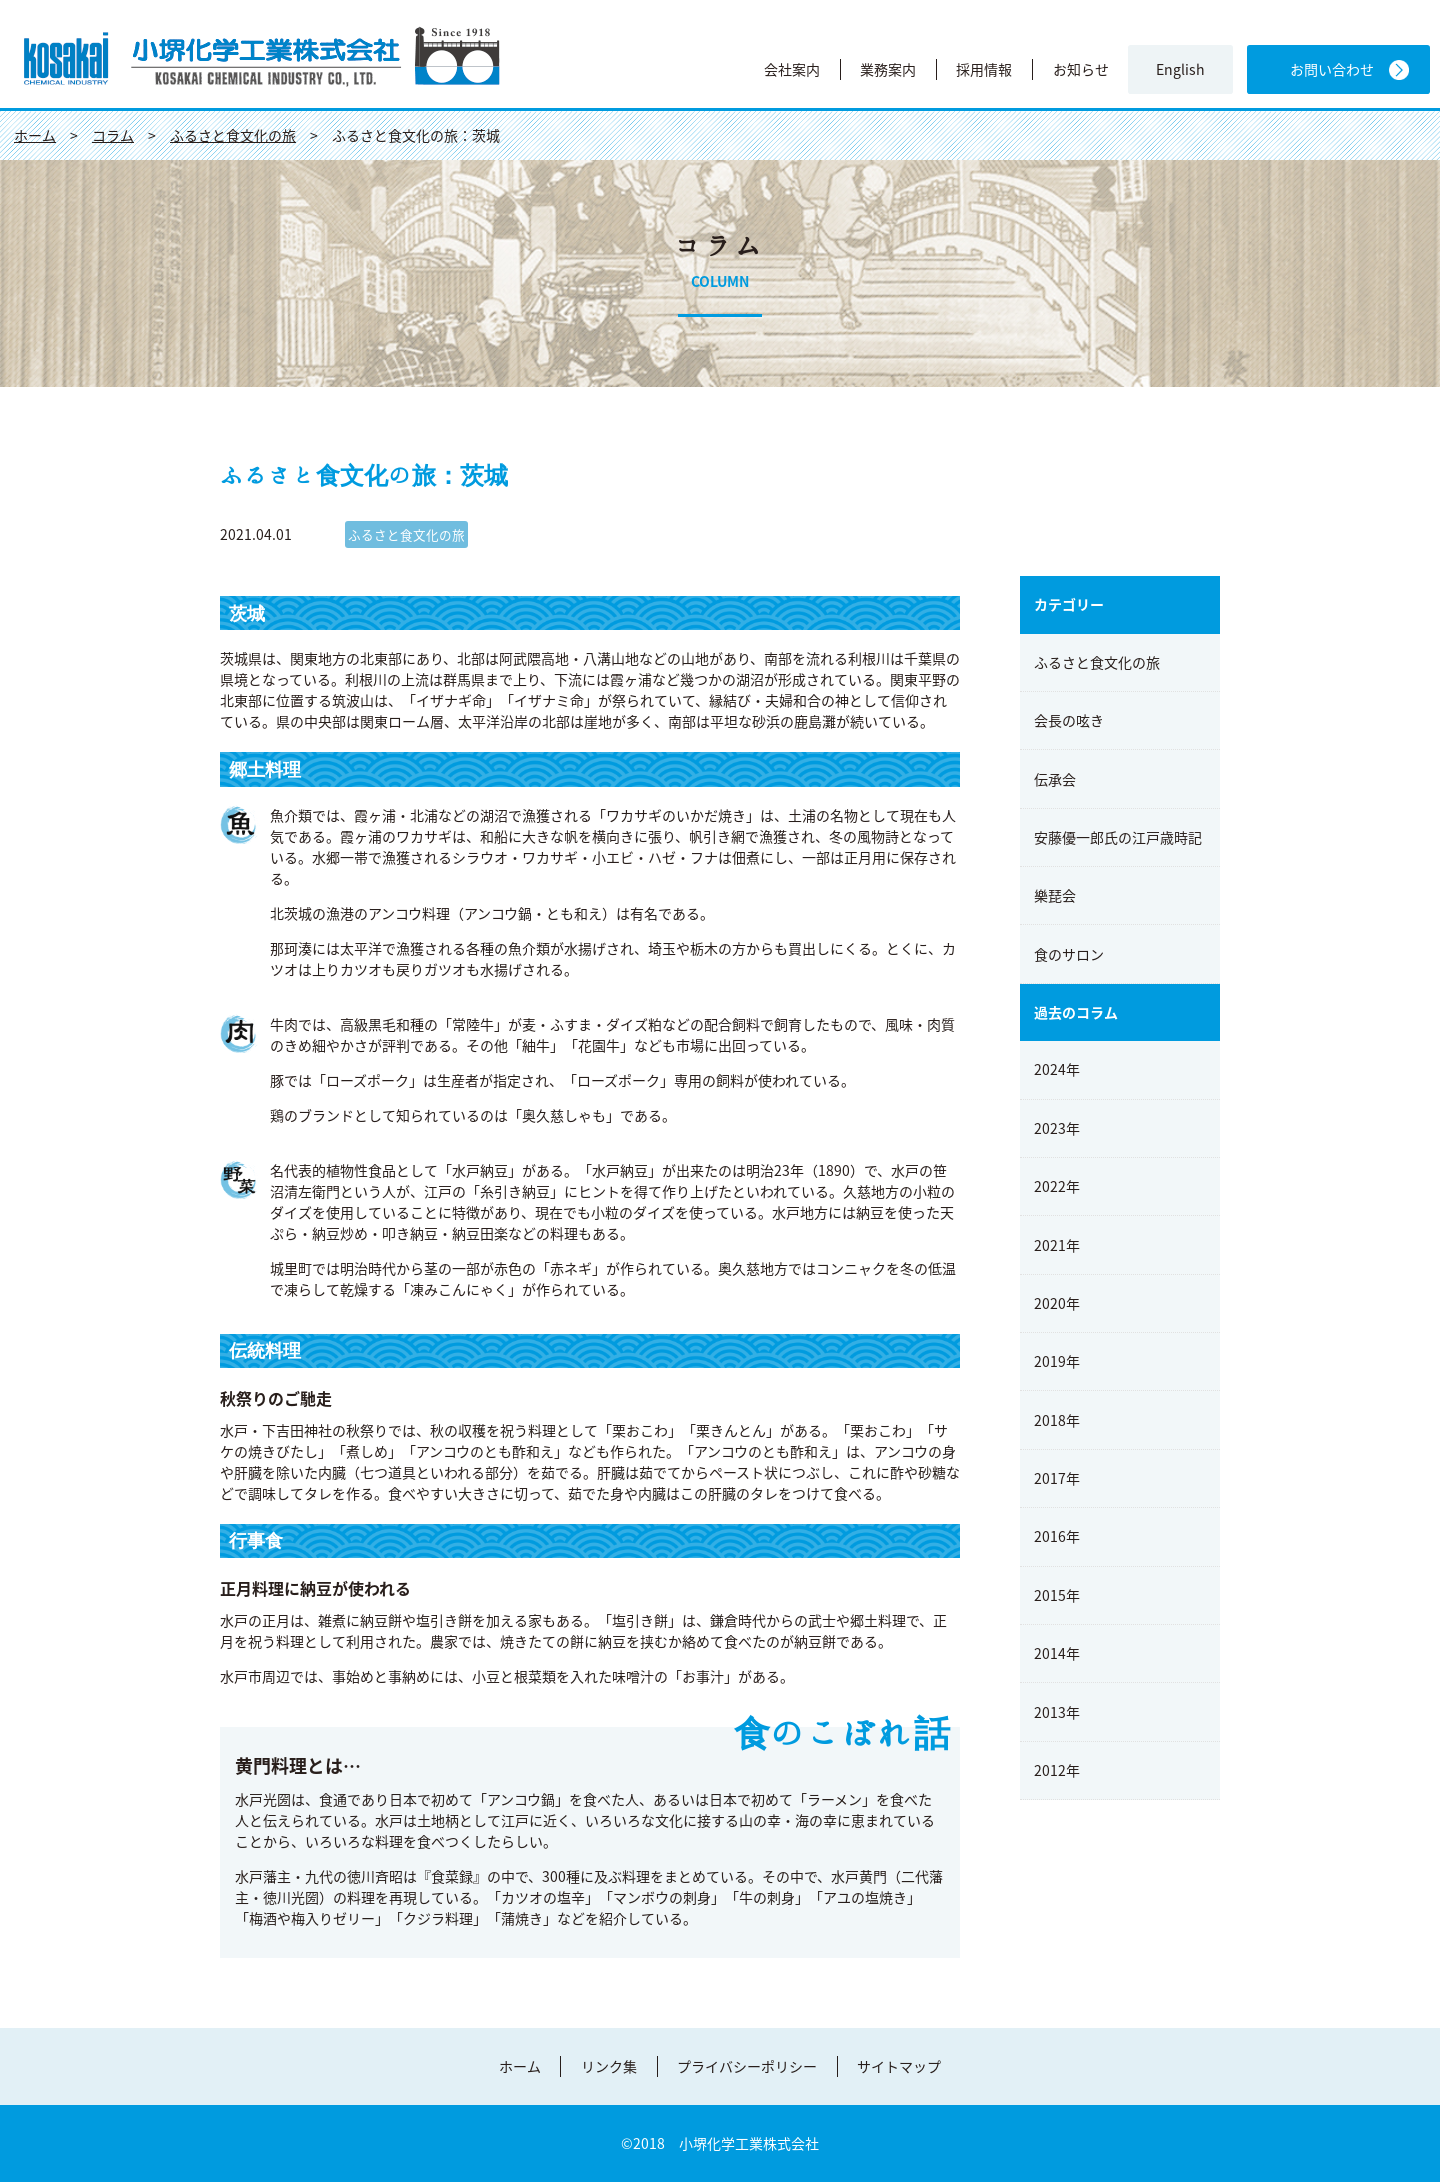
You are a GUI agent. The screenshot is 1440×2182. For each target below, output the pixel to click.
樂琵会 (1055, 895)
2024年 (1057, 1069)
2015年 (1057, 1595)
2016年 (1057, 1536)
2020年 (1057, 1303)
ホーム (520, 2066)
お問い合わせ (1332, 69)
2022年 (1057, 1186)
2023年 (1057, 1128)
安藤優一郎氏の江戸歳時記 (1118, 837)
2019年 (1057, 1361)
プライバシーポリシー (747, 2066)
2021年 (1057, 1245)
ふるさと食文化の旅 (1097, 662)
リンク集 (609, 2066)
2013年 (1057, 1712)
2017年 (1057, 1478)
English (1180, 69)
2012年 (1057, 1770)
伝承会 (1055, 779)
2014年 (1057, 1653)
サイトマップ (899, 2066)
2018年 (1057, 1420)
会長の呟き (1069, 720)
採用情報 (984, 69)
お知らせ (1081, 69)
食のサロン (1069, 954)
